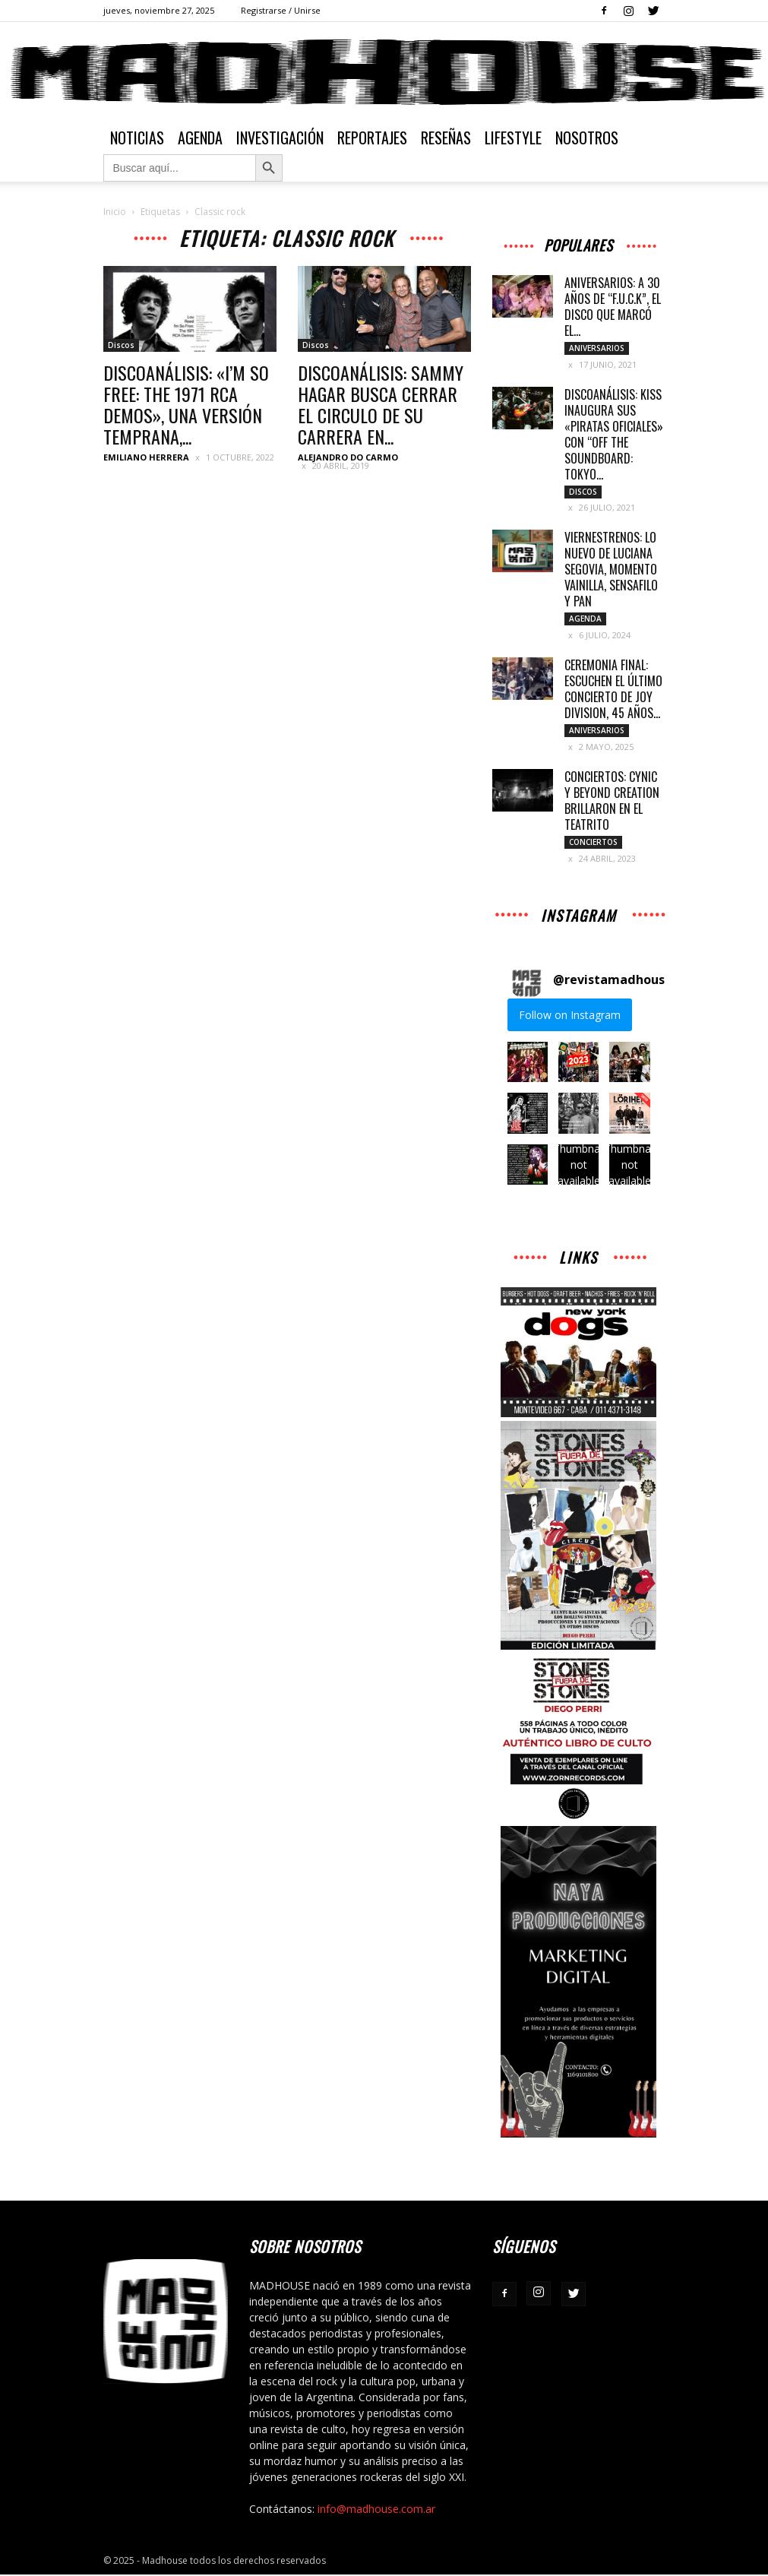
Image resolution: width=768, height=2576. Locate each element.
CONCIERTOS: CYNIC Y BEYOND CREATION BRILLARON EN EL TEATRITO (611, 801)
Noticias (137, 137)
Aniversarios (596, 348)
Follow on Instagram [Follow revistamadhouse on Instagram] (570, 1015)
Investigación (280, 137)
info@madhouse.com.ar (376, 2510)
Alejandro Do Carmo (348, 457)
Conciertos (593, 842)
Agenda (200, 137)
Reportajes (372, 137)
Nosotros (586, 137)
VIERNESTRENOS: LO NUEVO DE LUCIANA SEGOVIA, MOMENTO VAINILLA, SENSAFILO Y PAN (611, 570)
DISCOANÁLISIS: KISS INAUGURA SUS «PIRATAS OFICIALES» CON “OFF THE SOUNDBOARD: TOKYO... (613, 434)
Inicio (114, 211)
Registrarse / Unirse (281, 10)
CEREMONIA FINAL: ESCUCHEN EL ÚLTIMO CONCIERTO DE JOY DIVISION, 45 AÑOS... (613, 690)
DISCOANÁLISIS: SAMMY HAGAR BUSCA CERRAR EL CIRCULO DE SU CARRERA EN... (380, 404)
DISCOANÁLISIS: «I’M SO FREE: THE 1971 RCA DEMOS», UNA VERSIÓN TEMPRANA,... (186, 404)
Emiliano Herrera (146, 457)
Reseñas (446, 137)
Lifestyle (513, 137)
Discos (121, 345)
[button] (527, 1063)
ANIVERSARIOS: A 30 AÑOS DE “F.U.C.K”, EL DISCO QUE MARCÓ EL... (612, 307)
